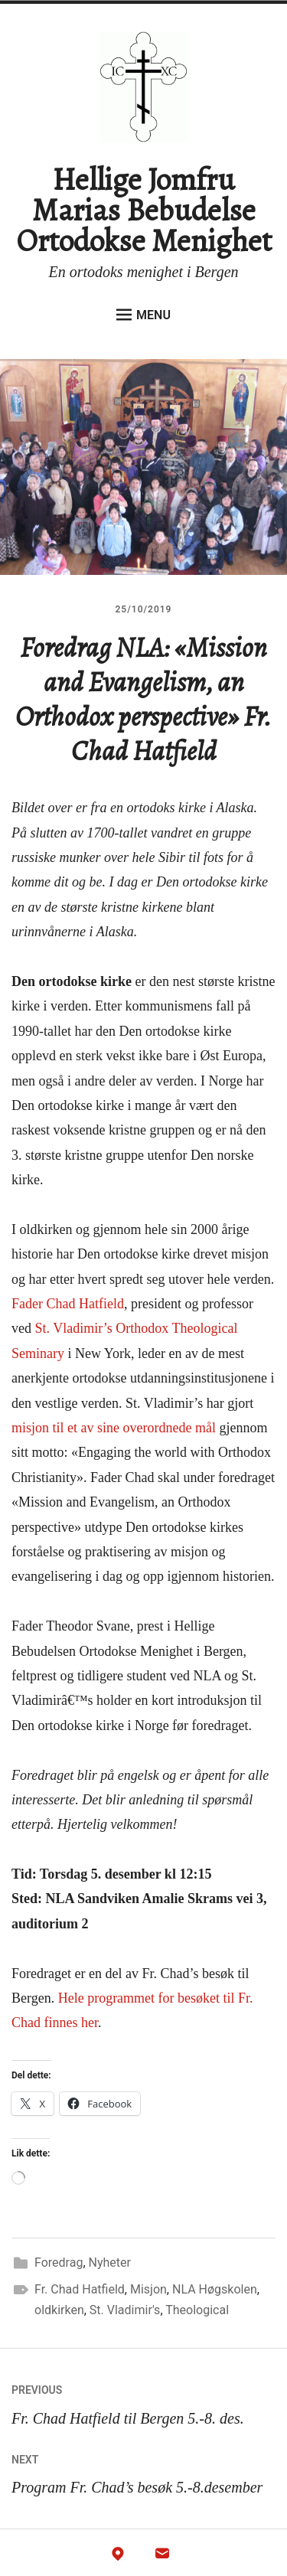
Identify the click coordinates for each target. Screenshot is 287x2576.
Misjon (148, 2289)
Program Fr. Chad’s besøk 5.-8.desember (143, 2471)
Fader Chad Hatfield (67, 1303)
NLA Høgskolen (214, 2289)
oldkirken (59, 2310)
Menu (143, 314)
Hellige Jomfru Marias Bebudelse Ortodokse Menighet (144, 210)
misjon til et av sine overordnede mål (113, 1427)
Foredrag (58, 2262)
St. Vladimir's (125, 2310)
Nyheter (110, 2262)
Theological (197, 2310)
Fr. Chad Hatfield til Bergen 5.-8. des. (143, 2401)
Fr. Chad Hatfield (79, 2289)
